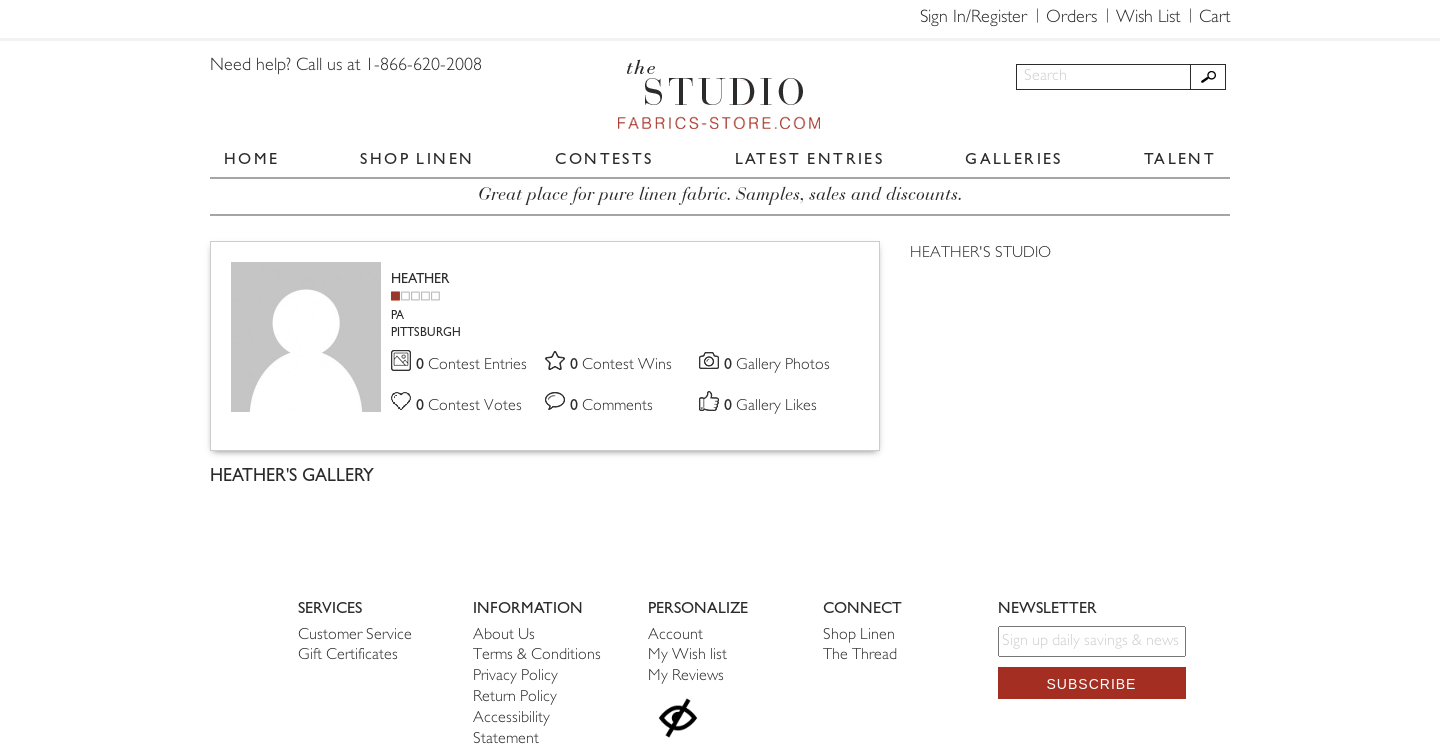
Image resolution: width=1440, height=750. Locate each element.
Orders (1071, 18)
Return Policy (515, 697)
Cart (1214, 18)
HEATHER (420, 278)
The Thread (860, 655)
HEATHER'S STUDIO (980, 253)
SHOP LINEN (417, 158)
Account (675, 635)
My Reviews (686, 676)
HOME (252, 158)
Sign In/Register (973, 18)
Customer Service (355, 635)
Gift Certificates (348, 655)
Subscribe (1092, 684)
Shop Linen (859, 635)
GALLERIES (1014, 158)
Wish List (1148, 18)
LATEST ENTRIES (810, 158)
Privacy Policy (515, 676)
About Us (504, 635)
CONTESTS (604, 158)
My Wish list (687, 655)
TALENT (1180, 158)
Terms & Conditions (537, 655)
